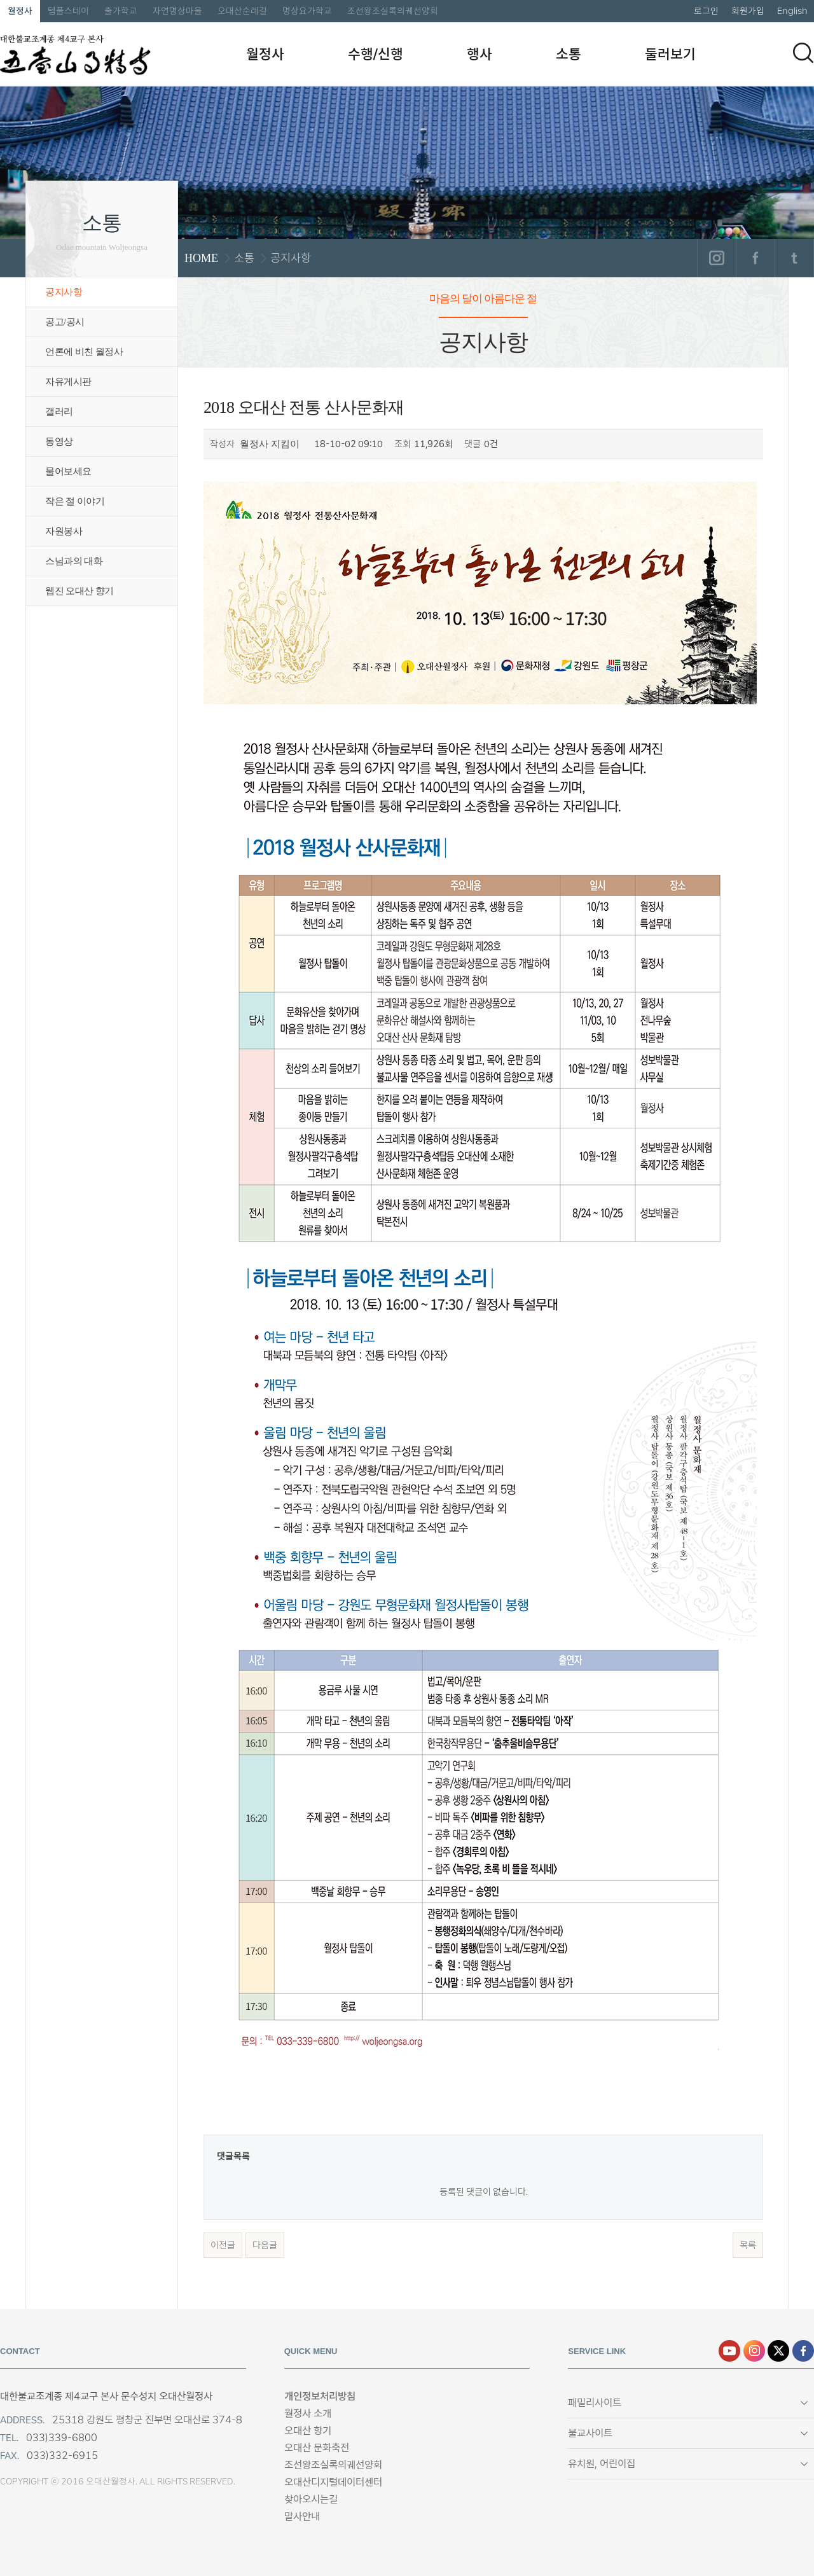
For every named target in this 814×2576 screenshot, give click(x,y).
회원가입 (747, 11)
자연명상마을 (177, 11)
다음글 (264, 2245)
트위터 (794, 258)
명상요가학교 (307, 11)
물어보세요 (68, 471)
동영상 (59, 441)
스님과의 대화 (73, 561)
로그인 (706, 11)
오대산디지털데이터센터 (333, 2482)
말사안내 (302, 2516)
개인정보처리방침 (319, 2396)
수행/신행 (375, 54)
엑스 (778, 2351)
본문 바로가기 (0, 0)
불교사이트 (590, 2433)
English (792, 11)
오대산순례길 (242, 11)
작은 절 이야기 (74, 501)
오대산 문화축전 (316, 2448)
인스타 (754, 2351)
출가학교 (120, 11)
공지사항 (63, 292)
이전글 (222, 2245)
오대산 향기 (307, 2430)
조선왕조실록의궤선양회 (392, 11)
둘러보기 (670, 54)
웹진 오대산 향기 (79, 591)
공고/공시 (65, 322)
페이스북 (755, 258)
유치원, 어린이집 (601, 2463)
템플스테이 (68, 11)
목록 (748, 2245)
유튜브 (729, 2351)
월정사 (20, 11)
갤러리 (59, 411)
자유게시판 (68, 382)
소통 (568, 54)
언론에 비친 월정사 (84, 352)
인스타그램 (716, 258)
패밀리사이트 (594, 2402)
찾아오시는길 (311, 2499)
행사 (479, 54)
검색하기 (803, 53)
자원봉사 (63, 531)
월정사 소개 (307, 2413)
